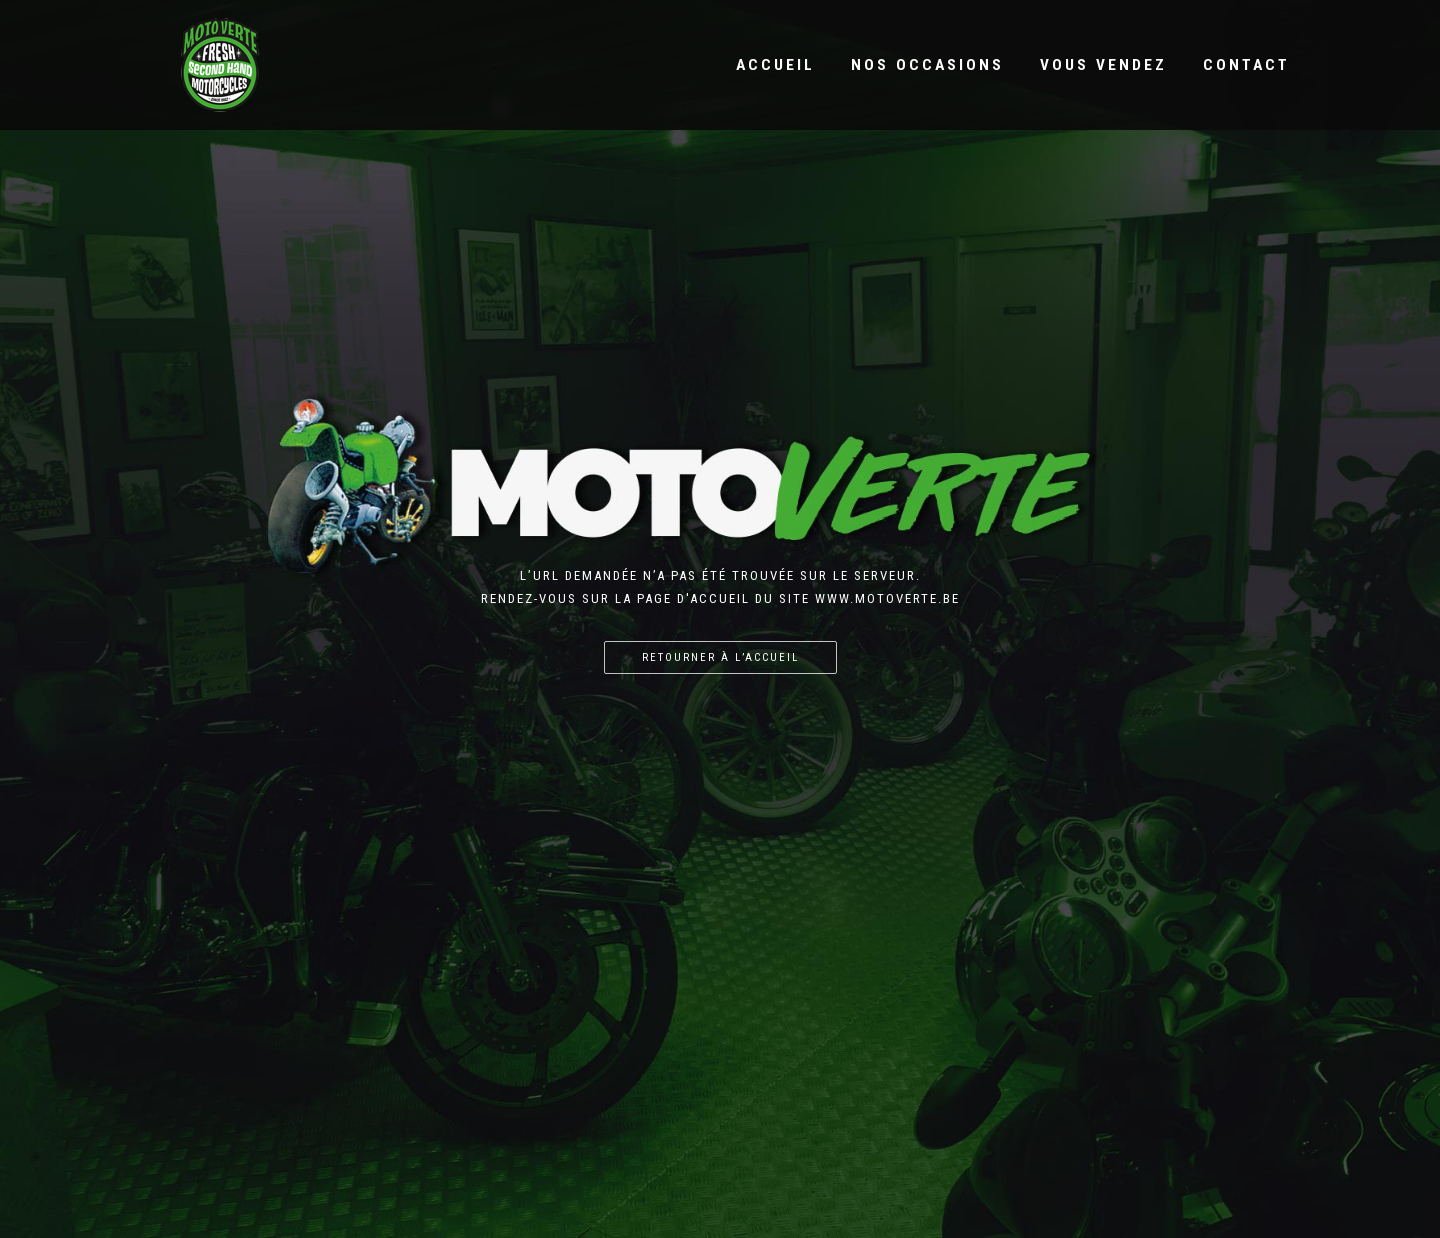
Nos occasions (927, 65)
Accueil (775, 65)
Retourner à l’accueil (720, 657)
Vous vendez (1103, 65)
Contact (1246, 65)
